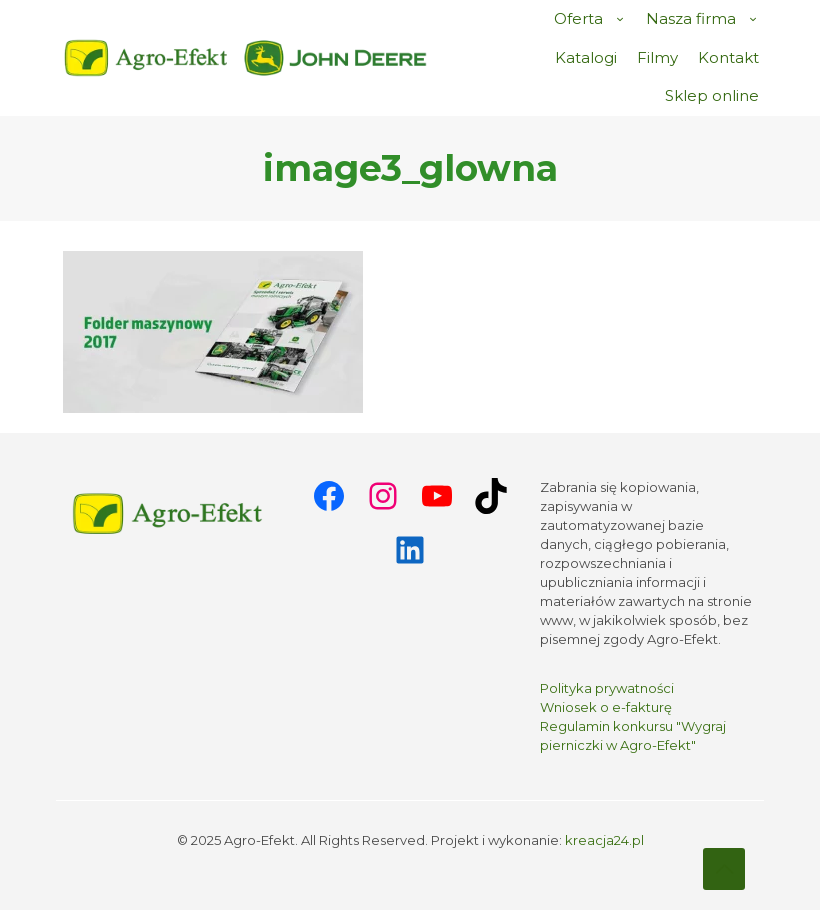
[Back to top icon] (724, 869)
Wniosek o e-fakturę (606, 707)
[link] (336, 58)
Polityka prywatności (607, 688)
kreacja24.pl (604, 840)
